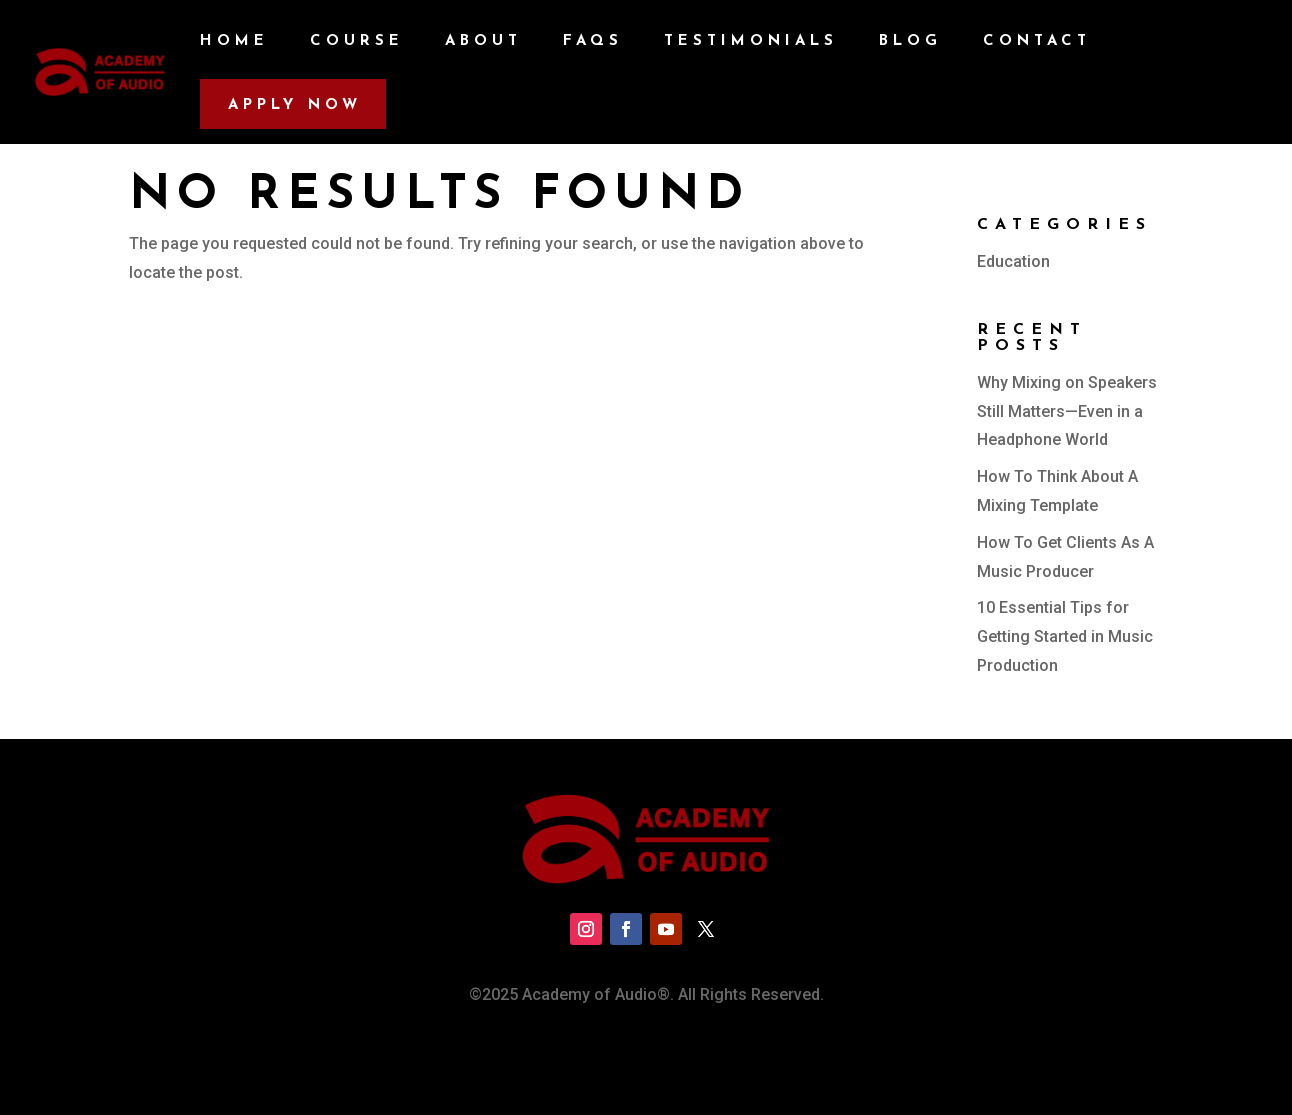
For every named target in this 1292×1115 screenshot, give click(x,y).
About (483, 42)
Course (357, 42)
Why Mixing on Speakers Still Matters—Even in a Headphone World (1067, 411)
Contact (1037, 42)
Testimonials (751, 42)
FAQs (593, 42)
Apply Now (295, 105)
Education (1013, 261)
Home (234, 42)
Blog (910, 42)
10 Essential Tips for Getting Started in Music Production (1065, 636)
